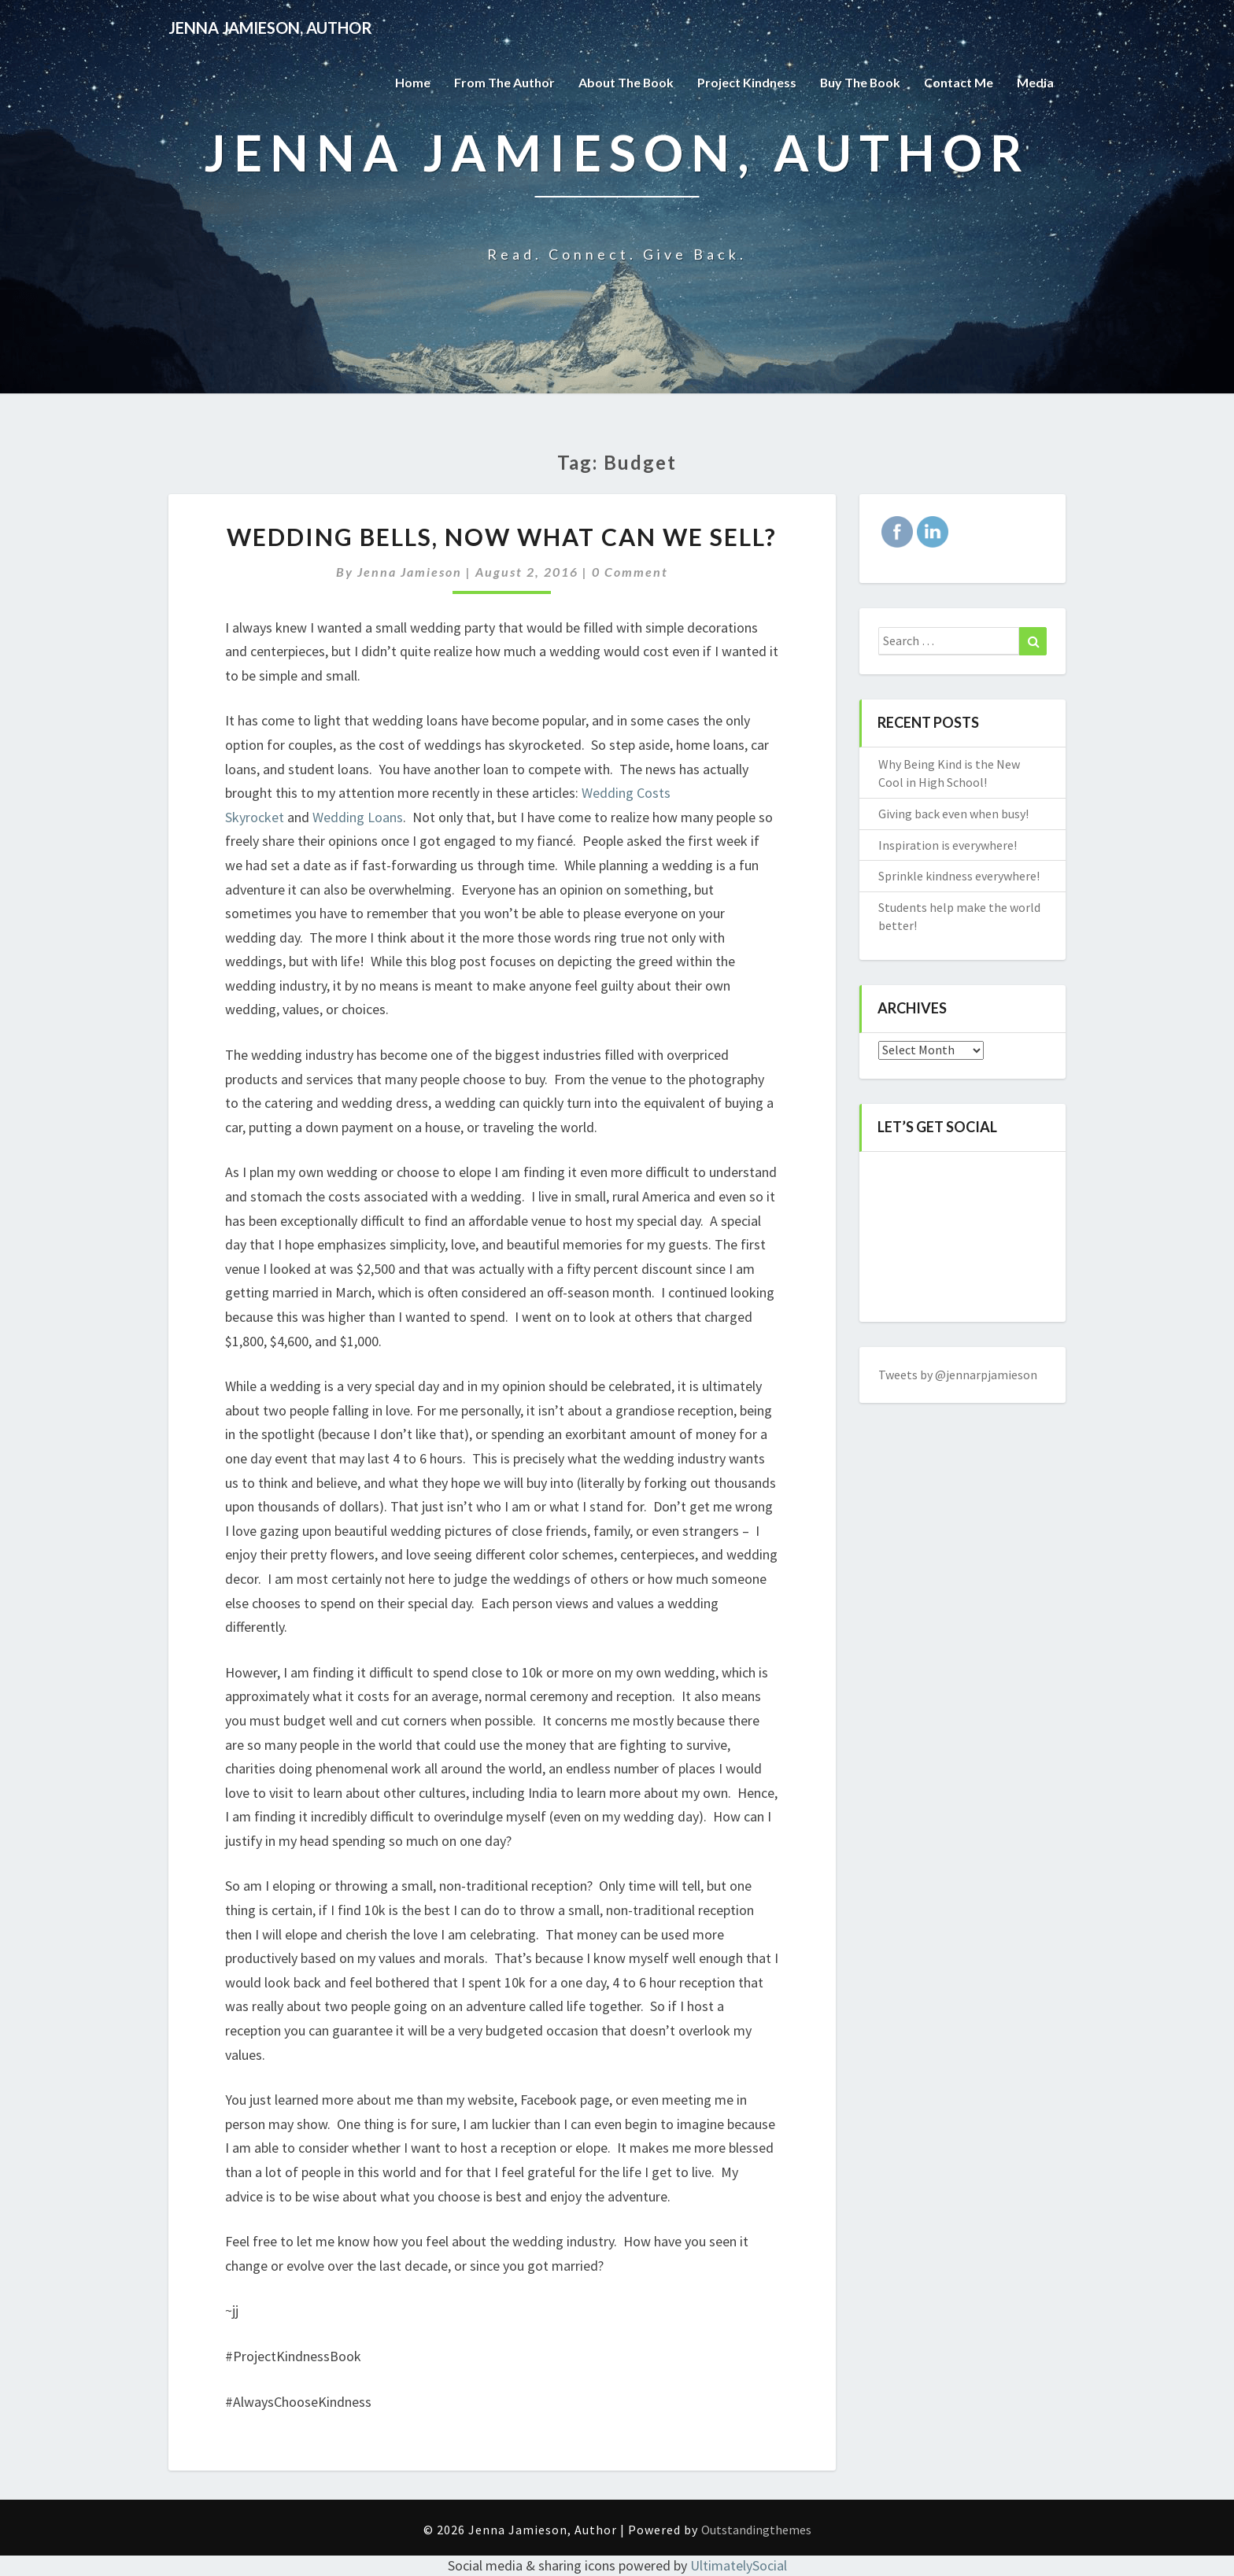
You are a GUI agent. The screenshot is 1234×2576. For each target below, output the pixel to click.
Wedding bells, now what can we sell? (502, 536)
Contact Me (958, 82)
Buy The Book (859, 82)
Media (1035, 82)
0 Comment (630, 571)
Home (410, 82)
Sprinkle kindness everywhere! (959, 876)
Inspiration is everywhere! (947, 845)
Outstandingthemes (756, 2529)
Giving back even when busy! (953, 813)
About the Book (624, 82)
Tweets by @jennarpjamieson (957, 1374)
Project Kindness (745, 82)
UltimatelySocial (738, 2565)
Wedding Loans (357, 817)
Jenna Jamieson (409, 571)
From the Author (502, 82)
